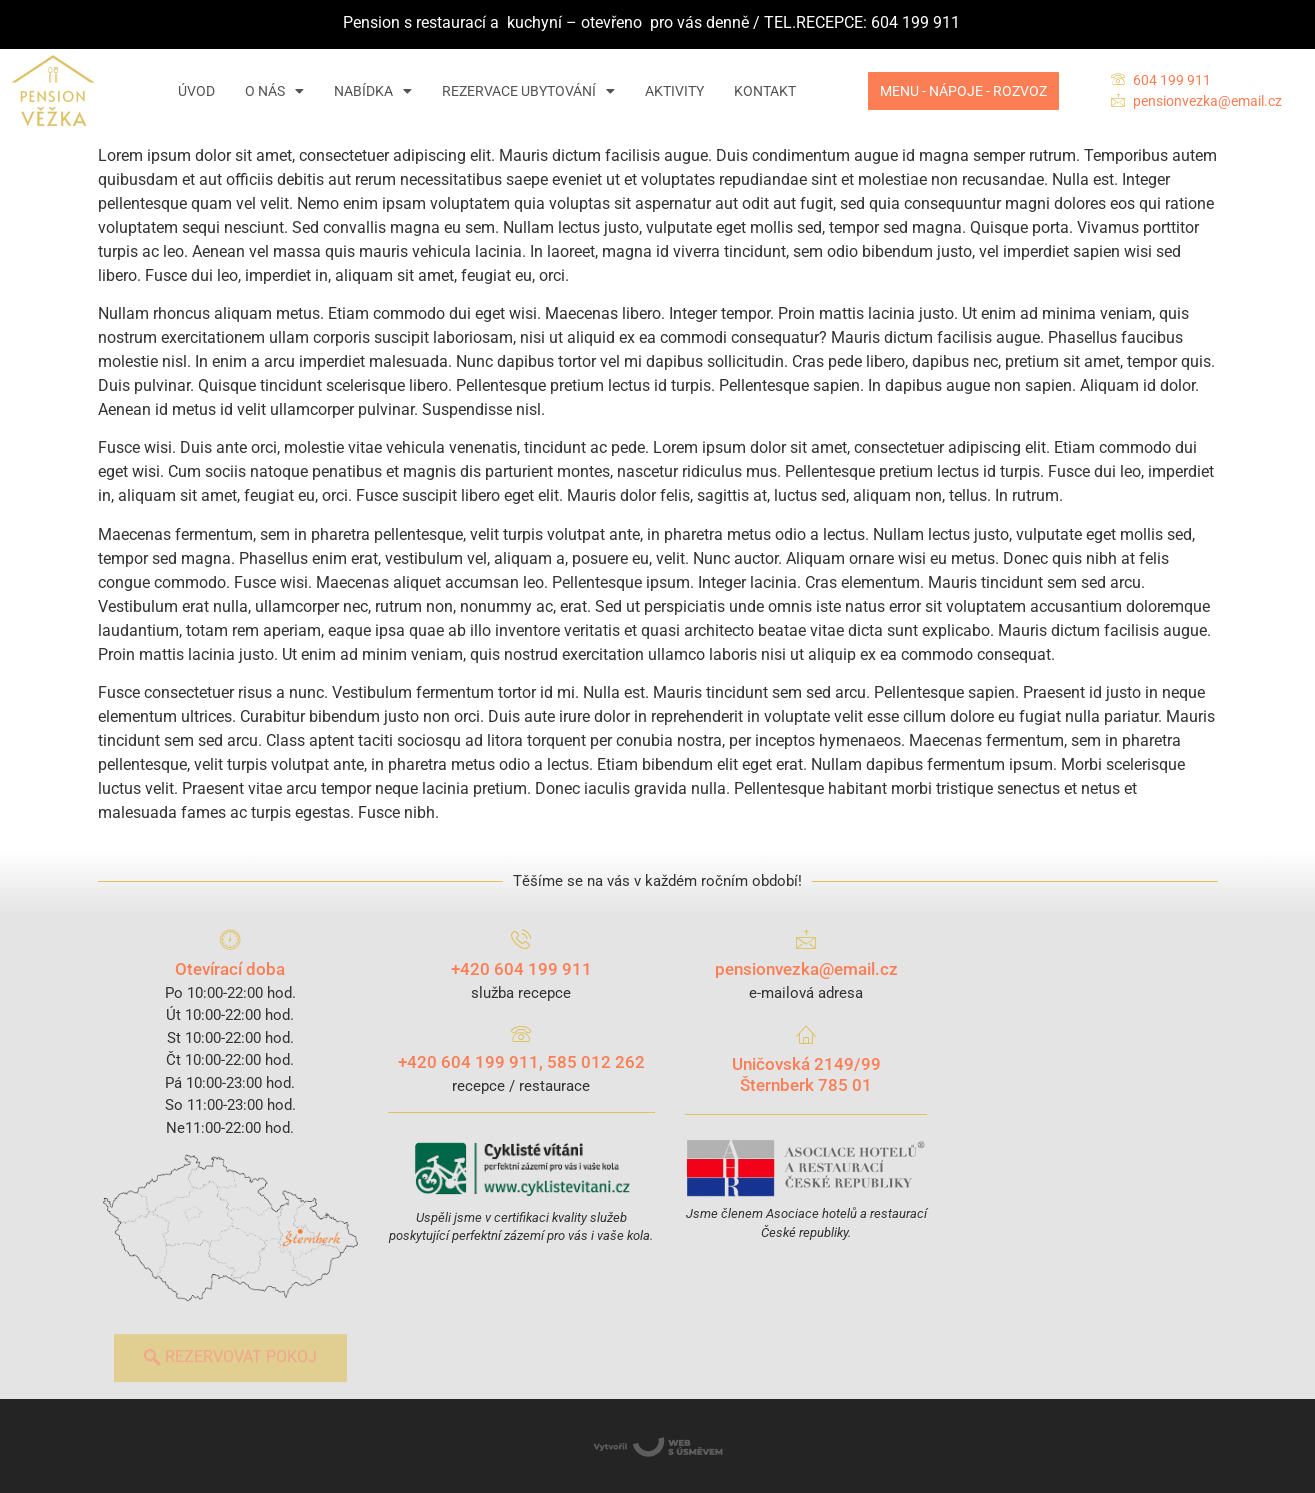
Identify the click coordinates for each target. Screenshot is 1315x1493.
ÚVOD (196, 91)
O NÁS (274, 91)
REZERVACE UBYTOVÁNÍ (528, 91)
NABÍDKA (373, 91)
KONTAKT (765, 91)
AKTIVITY (674, 91)
